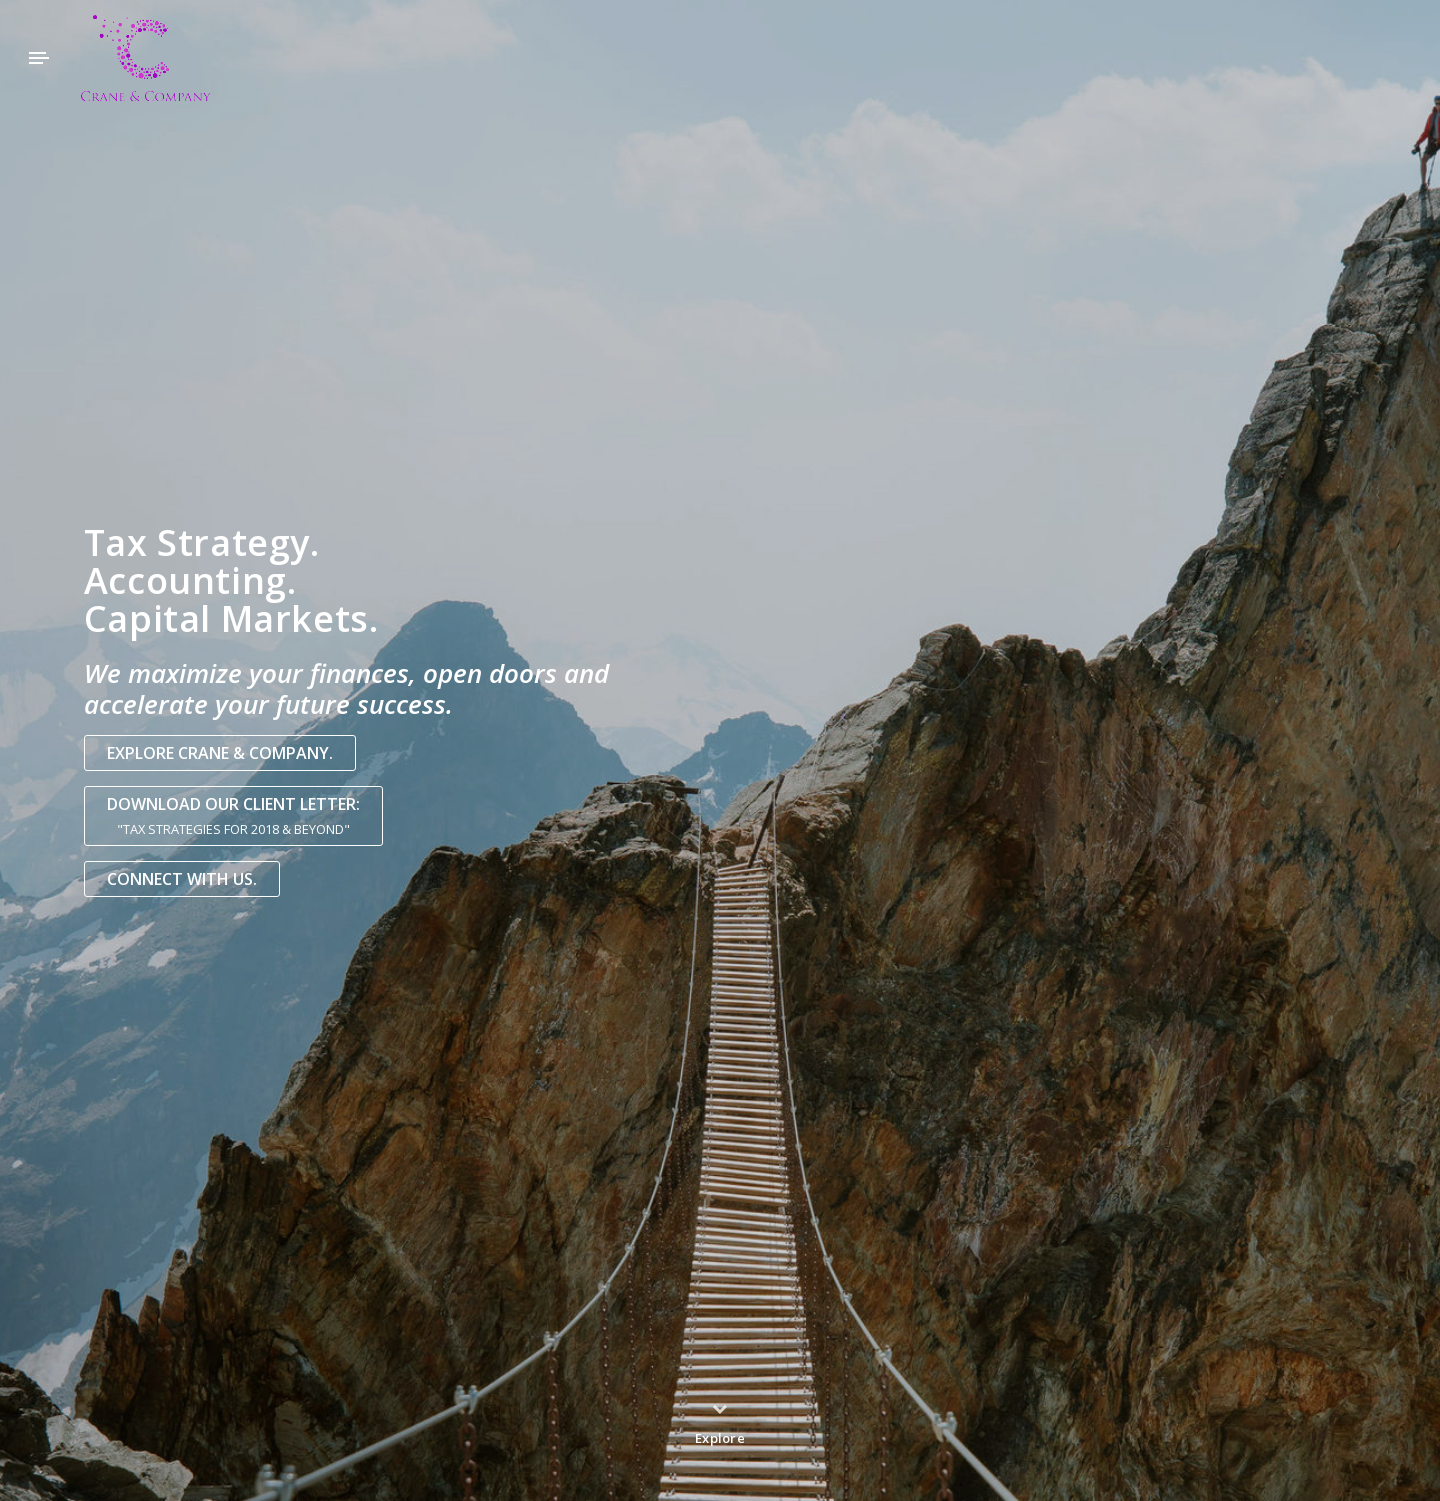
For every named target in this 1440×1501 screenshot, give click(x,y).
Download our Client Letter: (233, 816)
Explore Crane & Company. (220, 753)
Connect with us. (182, 879)
